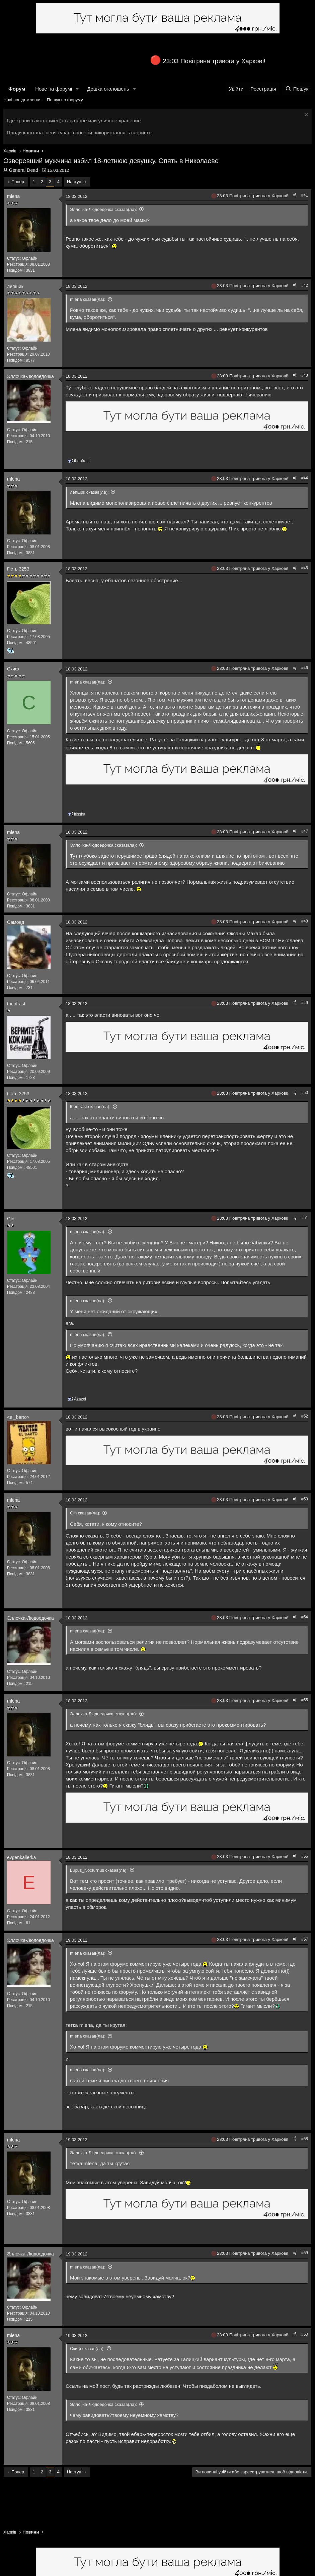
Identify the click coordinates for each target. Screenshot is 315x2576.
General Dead (23, 170)
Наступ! (74, 181)
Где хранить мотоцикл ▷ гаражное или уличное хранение (74, 120)
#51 (304, 1217)
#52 (304, 1416)
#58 (304, 2138)
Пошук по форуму (65, 99)
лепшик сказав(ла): (89, 492)
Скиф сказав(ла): (87, 2348)
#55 (304, 1700)
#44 (304, 478)
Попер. (18, 181)
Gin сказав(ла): (85, 1512)
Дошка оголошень (108, 89)
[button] (77, 89)
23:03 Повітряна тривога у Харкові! (214, 61)
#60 (304, 2334)
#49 (304, 1002)
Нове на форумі (53, 89)
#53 (304, 1499)
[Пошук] (297, 89)
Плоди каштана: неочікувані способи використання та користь (79, 132)
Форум (16, 89)
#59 (304, 2252)
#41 (304, 195)
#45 (304, 568)
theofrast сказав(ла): (90, 1106)
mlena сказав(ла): (87, 299)
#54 (304, 1617)
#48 (304, 921)
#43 (304, 375)
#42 (304, 285)
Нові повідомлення (22, 99)
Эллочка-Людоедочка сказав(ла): (103, 209)
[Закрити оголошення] (305, 115)
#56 (304, 1856)
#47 (304, 831)
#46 (304, 667)
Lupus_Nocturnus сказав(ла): (99, 1870)
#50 (304, 1092)
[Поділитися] (294, 195)
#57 (304, 1939)
